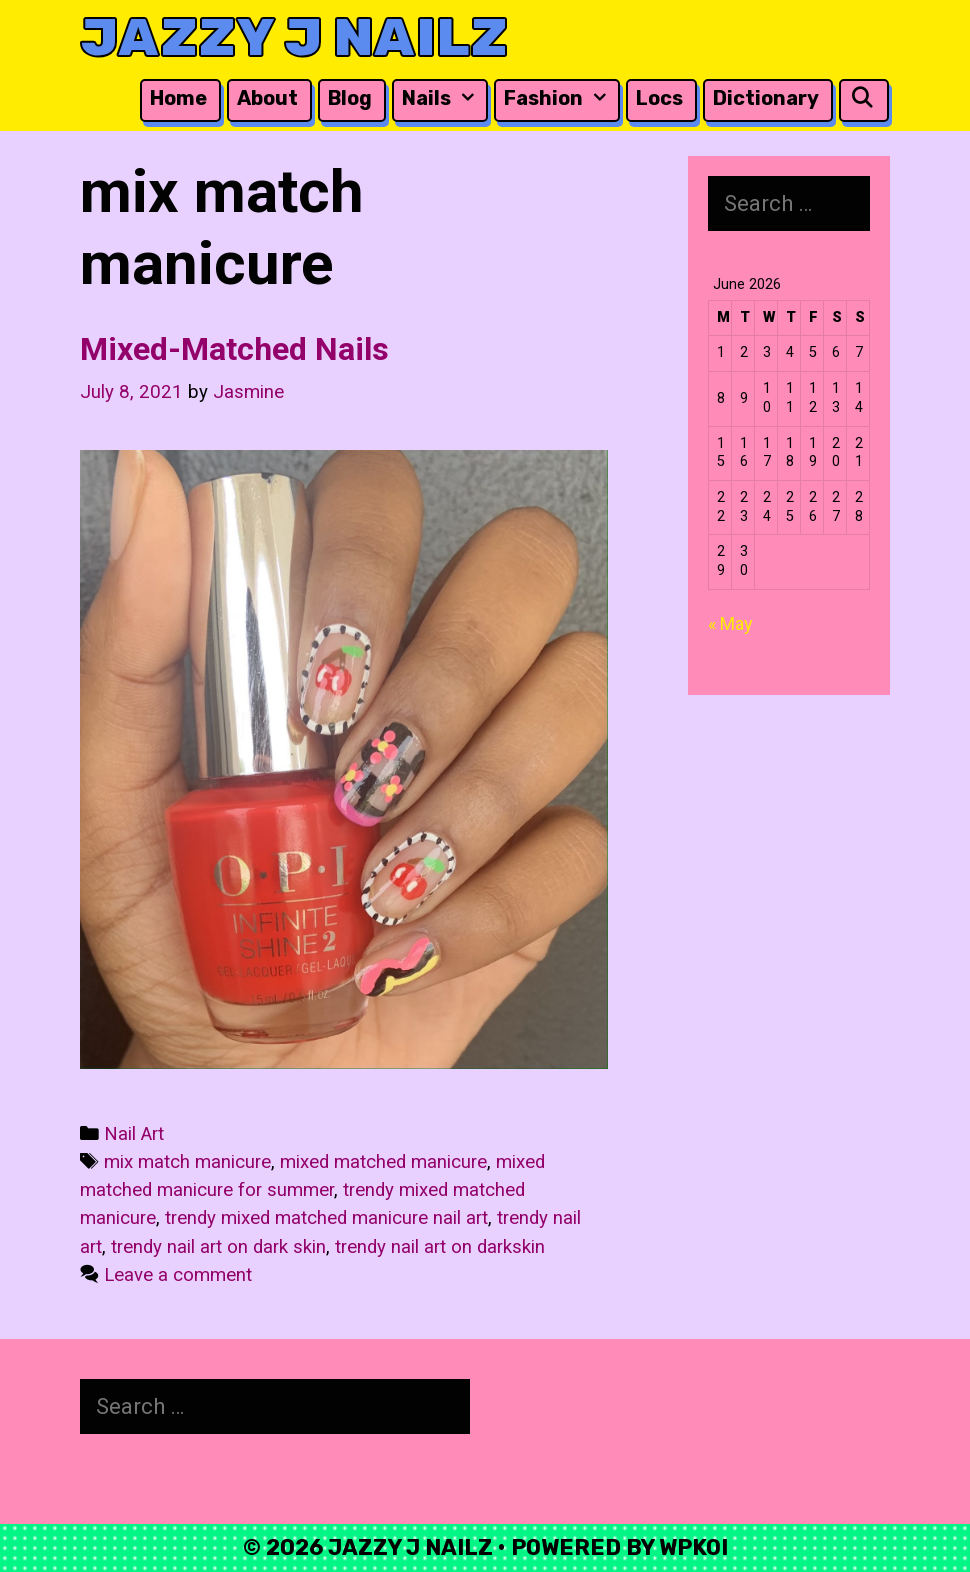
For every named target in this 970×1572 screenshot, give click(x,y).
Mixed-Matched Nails (234, 349)
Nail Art (134, 1134)
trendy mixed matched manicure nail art (326, 1218)
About (267, 98)
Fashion (560, 98)
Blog (350, 98)
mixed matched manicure (383, 1162)
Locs (659, 98)
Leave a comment (178, 1275)
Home (178, 98)
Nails (443, 98)
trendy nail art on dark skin (218, 1247)
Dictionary (766, 98)
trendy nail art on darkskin (440, 1247)
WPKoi (693, 1547)
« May (730, 623)
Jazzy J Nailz (294, 37)
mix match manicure (187, 1162)
